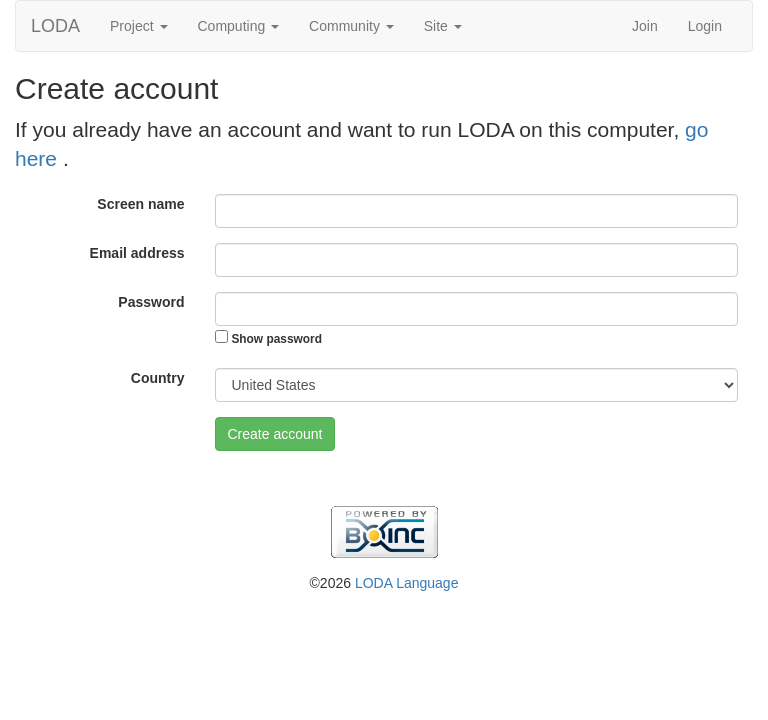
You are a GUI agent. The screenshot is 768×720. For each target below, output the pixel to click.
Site (443, 26)
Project (138, 26)
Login (705, 26)
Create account (275, 434)
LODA (55, 26)
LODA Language (407, 583)
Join (645, 26)
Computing (239, 26)
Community (351, 26)
